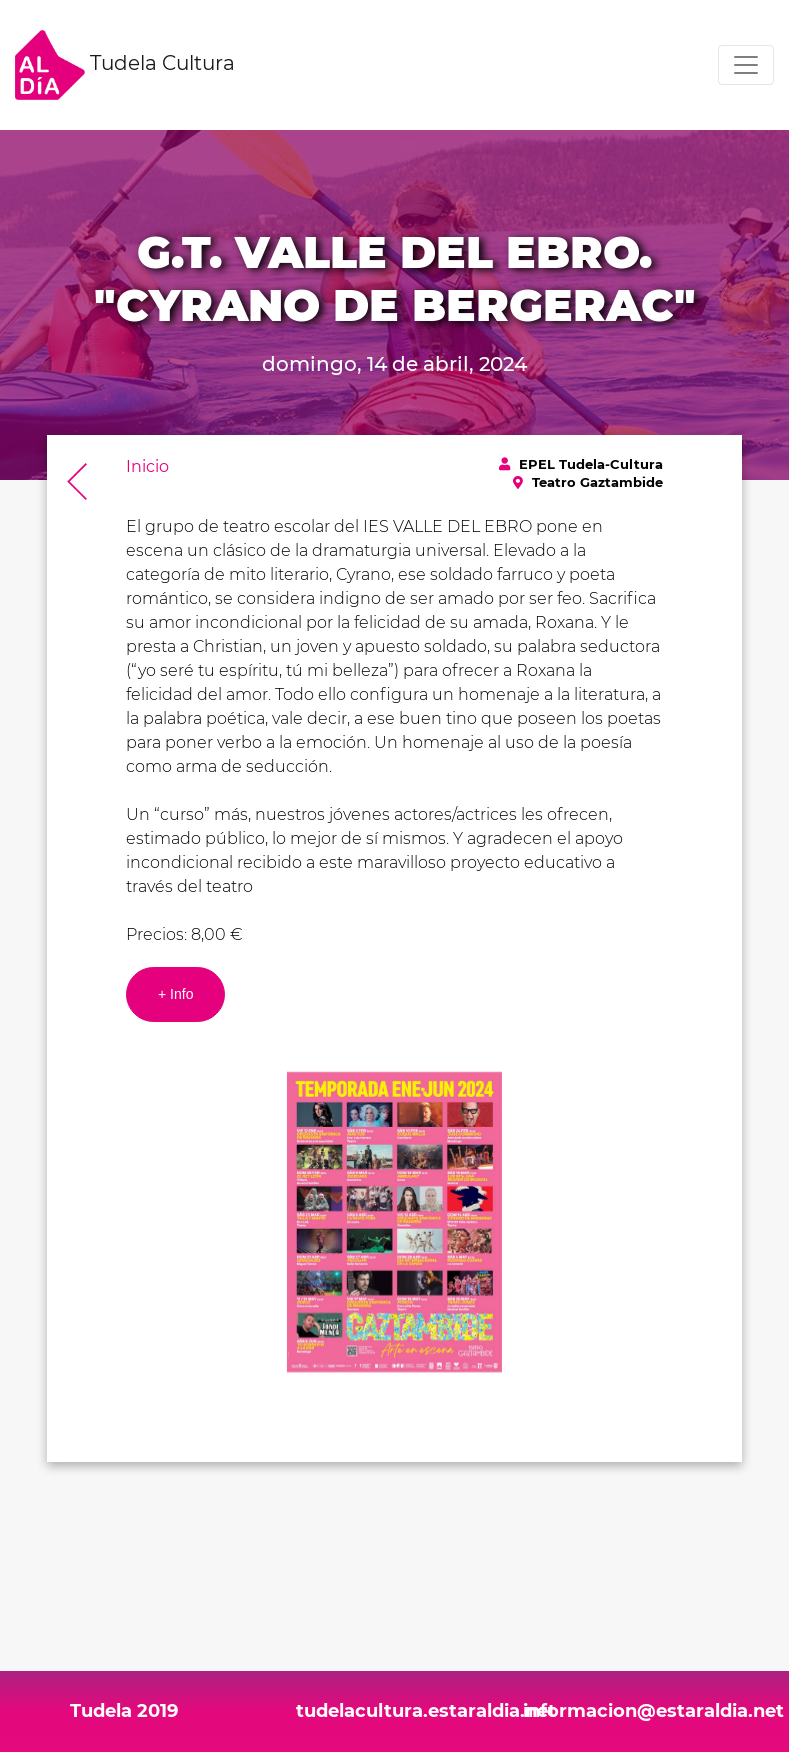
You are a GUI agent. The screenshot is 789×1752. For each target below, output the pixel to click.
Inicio (147, 466)
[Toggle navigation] (746, 65)
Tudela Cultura (125, 65)
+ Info (175, 994)
